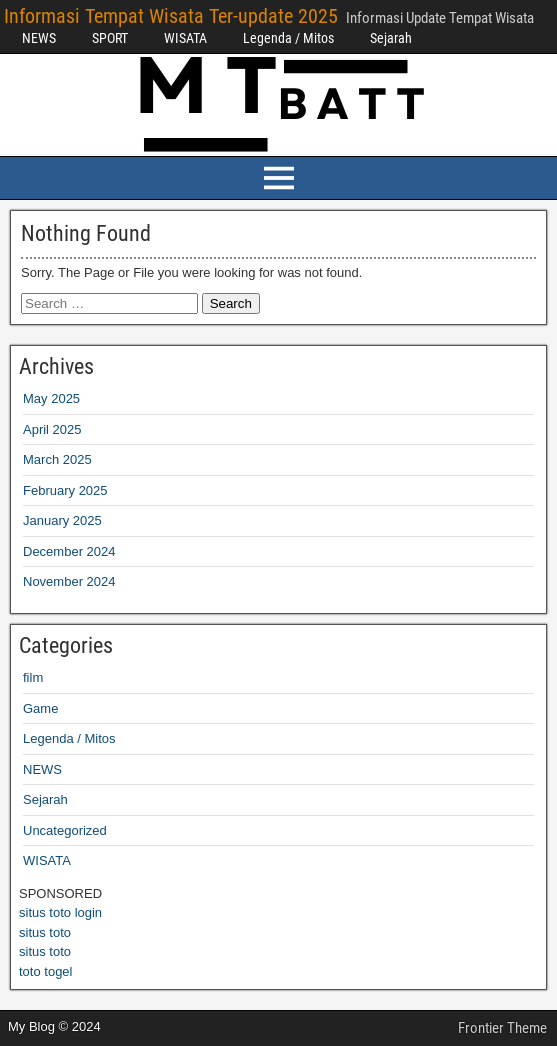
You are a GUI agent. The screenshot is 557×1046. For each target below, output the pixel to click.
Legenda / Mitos (288, 38)
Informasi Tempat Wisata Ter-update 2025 (171, 16)
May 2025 (51, 398)
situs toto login (60, 912)
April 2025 (52, 429)
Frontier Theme (502, 1028)
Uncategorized (65, 830)
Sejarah (391, 38)
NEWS (39, 38)
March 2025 (57, 459)
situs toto (45, 932)
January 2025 (62, 520)
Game (40, 708)
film (33, 677)
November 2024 (69, 581)
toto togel (46, 971)
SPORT (110, 38)
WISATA (185, 38)
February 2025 (65, 490)
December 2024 (69, 551)
